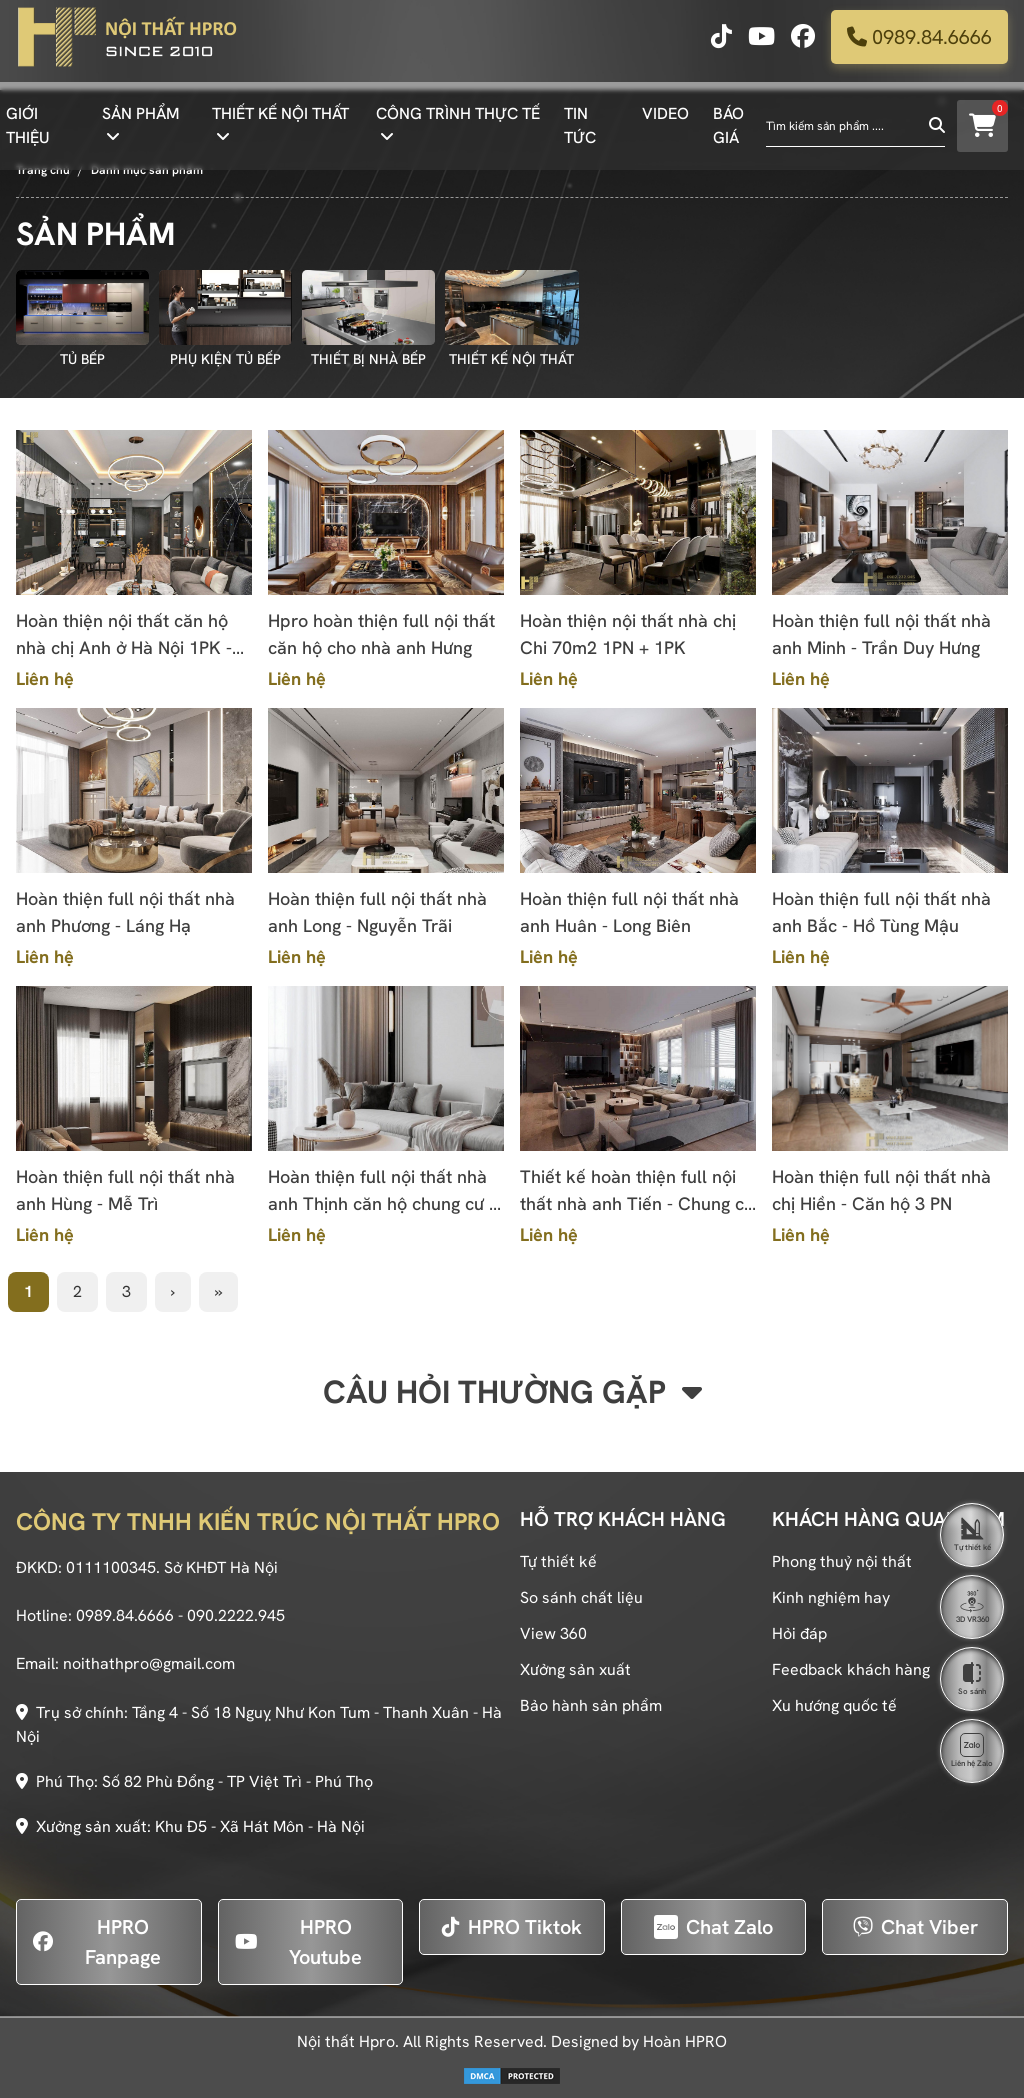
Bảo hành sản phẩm (591, 1705)
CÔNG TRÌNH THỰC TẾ (458, 121)
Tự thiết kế (558, 1561)
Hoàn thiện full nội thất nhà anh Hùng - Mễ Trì (125, 1190)
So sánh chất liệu (581, 1597)
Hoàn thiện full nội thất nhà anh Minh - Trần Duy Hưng (881, 634)
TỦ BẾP (82, 359)
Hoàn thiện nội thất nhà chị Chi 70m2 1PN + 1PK (628, 634)
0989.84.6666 (919, 45)
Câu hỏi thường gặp (512, 1392)
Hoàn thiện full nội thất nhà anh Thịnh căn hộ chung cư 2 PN (383, 1191)
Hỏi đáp (799, 1633)
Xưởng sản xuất (575, 1669)
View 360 (553, 1633)
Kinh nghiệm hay (831, 1597)
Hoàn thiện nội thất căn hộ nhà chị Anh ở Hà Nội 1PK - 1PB (124, 635)
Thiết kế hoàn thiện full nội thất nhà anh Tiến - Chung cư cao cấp (637, 1191)
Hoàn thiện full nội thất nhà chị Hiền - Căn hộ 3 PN (881, 1190)
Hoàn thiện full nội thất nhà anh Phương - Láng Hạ (125, 912)
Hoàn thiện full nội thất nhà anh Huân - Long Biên (629, 912)
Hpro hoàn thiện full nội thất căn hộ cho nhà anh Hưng (381, 634)
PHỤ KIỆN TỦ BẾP (225, 359)
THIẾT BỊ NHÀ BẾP (368, 359)
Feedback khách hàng (851, 1669)
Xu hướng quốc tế (834, 1705)
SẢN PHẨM (141, 121)
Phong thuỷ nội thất (842, 1561)
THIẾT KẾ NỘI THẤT (280, 121)
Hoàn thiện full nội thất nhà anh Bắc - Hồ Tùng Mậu (881, 912)
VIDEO (665, 121)
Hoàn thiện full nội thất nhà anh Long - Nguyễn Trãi (377, 912)
